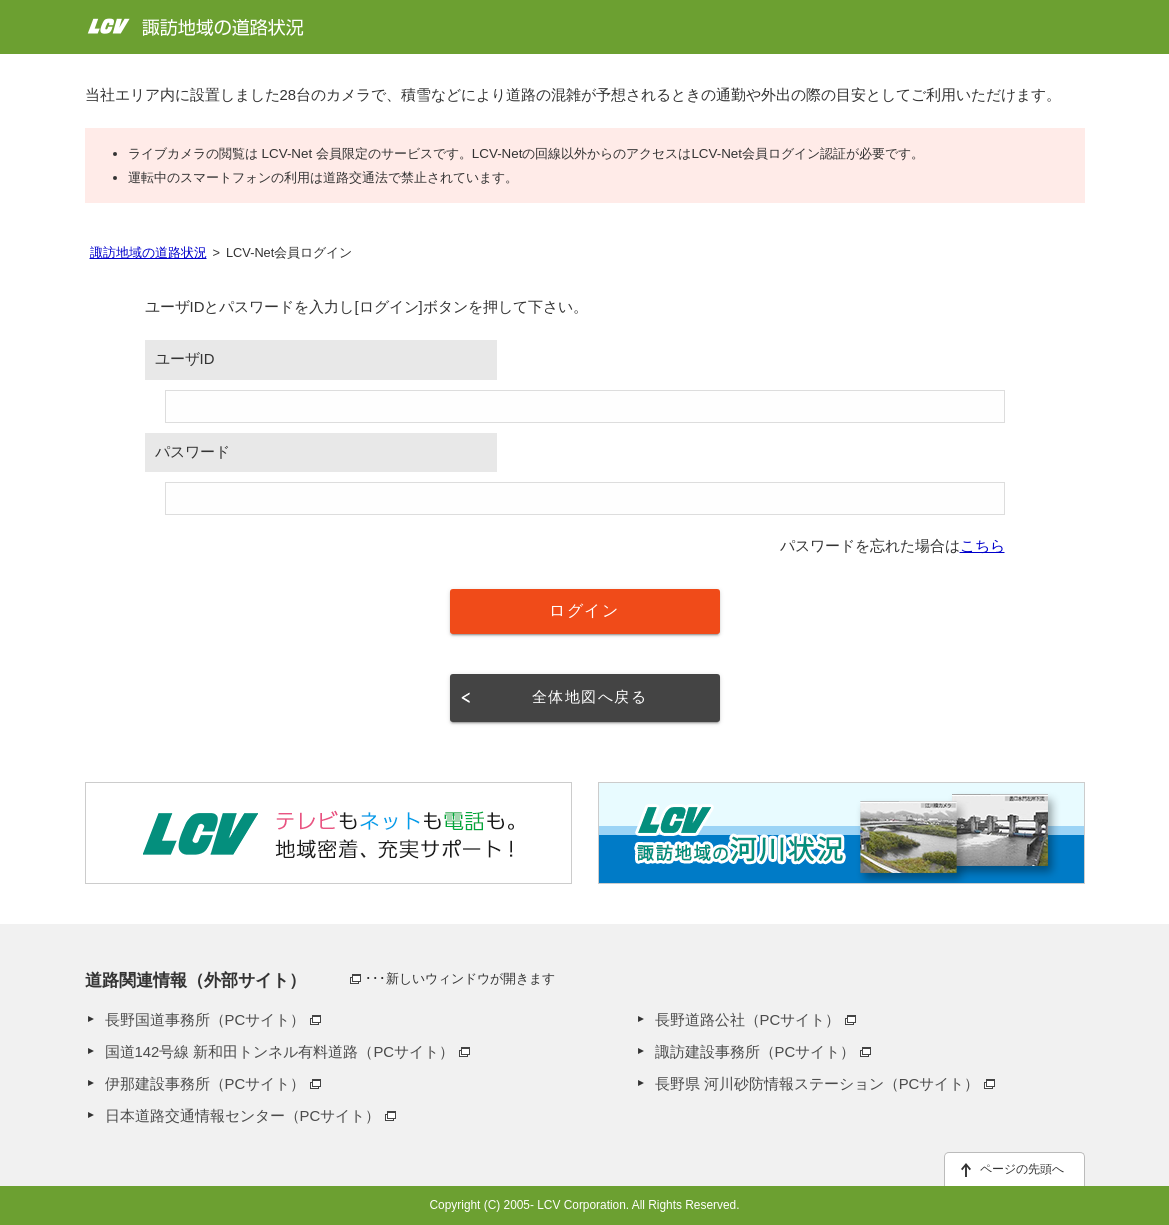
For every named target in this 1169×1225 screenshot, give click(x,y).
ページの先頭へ (1022, 1169)
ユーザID (185, 359)
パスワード (192, 452)
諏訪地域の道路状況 (148, 252)
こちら (982, 546)
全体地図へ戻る (589, 697)
